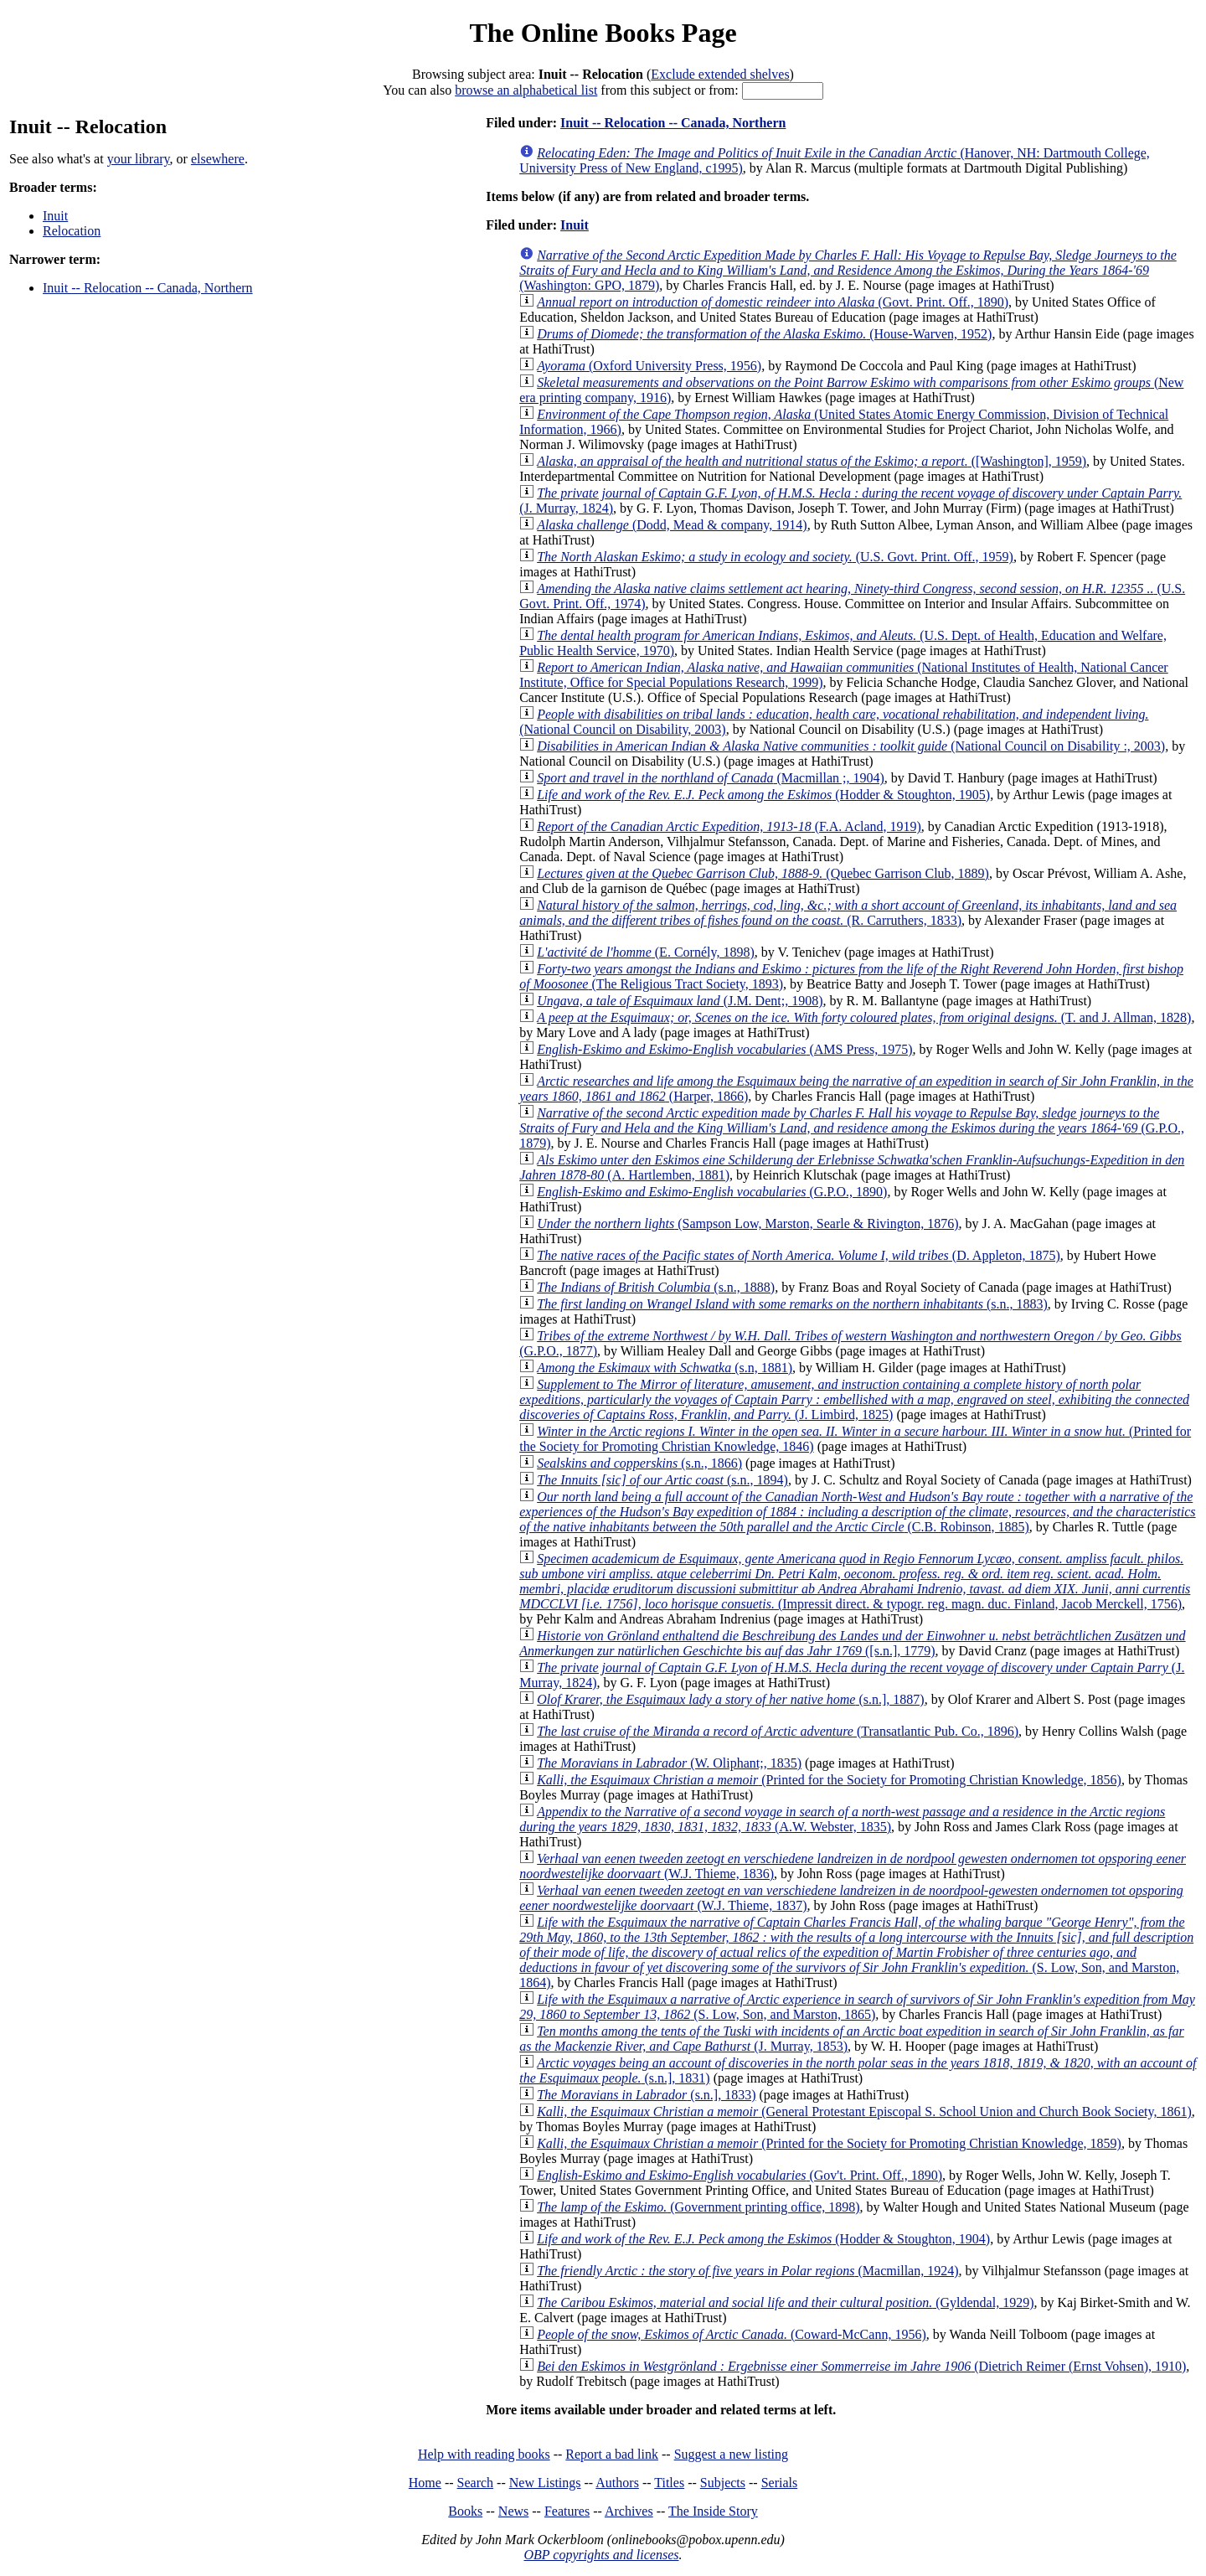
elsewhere (218, 159)
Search (475, 2482)
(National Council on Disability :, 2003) (851, 746)
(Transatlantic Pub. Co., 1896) (777, 1731)
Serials (779, 2482)
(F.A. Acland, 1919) (729, 826)
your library (138, 159)
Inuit (55, 216)
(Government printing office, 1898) (698, 2207)
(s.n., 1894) (662, 1480)
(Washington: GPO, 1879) (848, 270)
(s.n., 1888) (656, 1287)
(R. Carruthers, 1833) (848, 912)
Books (465, 2511)
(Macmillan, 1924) (747, 2271)
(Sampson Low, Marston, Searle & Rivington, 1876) (747, 1223)
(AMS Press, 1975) (724, 1049)
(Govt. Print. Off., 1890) (772, 302)
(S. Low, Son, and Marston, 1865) (857, 2006)
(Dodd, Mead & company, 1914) (672, 525)
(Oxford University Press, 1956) (649, 366)
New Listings (545, 2482)
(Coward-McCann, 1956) (731, 2334)
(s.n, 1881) (664, 1367)
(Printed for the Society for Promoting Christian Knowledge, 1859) (829, 2143)
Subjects (722, 2482)
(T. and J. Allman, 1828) (864, 1017)
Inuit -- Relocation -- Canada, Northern (148, 288)
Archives (629, 2511)
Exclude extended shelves (720, 74)
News (513, 2511)
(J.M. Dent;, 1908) (679, 1001)
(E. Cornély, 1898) (646, 952)
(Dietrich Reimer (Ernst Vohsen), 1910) (861, 2366)
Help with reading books (484, 2454)
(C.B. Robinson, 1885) (857, 1511)
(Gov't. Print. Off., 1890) (739, 2175)
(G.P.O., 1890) (712, 1192)
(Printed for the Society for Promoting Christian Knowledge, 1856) (829, 1780)
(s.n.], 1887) (730, 1699)
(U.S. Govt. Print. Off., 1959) (775, 557)
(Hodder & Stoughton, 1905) (763, 794)
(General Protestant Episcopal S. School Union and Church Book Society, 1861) (864, 2111)
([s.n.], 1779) (852, 1643)
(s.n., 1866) (639, 1463)
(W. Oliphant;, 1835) (669, 1763)
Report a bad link (611, 2454)
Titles (669, 2482)
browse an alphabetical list (526, 90)
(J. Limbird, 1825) (854, 1399)
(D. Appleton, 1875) (798, 1255)
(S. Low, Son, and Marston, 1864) (856, 1952)
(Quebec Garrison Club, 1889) (763, 873)
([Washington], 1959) (811, 461)
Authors (617, 2482)
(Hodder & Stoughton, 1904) (763, 2239)
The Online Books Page (602, 33)
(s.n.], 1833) (646, 2095)
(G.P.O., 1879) (851, 1128)
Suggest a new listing (731, 2454)
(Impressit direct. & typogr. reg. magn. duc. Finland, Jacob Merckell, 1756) (854, 1581)
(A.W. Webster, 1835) (842, 1819)
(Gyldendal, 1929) (785, 2302)
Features (567, 2511)
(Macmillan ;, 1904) (710, 778)
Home (425, 2482)
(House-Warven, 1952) (764, 334)
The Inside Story (713, 2511)
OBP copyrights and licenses (600, 2555)
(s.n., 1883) (792, 1304)
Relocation (71, 231)
